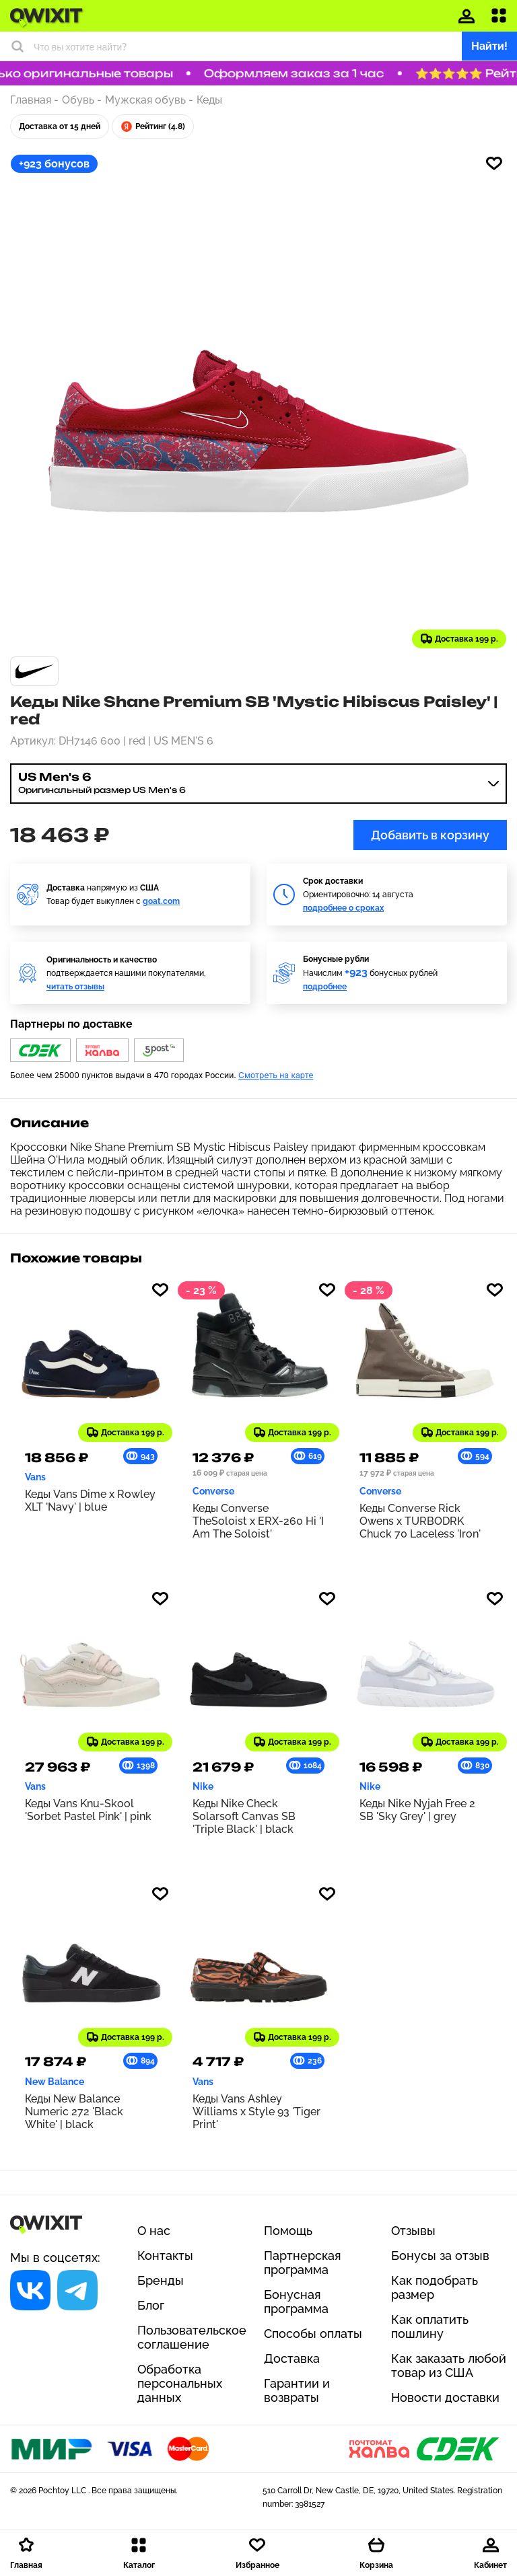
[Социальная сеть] (30, 2290)
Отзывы (413, 2231)
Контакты (165, 2255)
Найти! (489, 46)
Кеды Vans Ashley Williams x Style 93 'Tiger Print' (256, 2111)
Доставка (292, 2358)
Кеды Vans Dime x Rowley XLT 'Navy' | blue (90, 1500)
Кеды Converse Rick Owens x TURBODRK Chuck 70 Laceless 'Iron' (420, 1521)
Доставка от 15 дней (59, 126)
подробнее (325, 986)
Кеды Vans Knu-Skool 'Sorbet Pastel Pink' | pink (88, 1810)
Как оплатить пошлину (430, 2326)
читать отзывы (75, 986)
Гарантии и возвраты (297, 2390)
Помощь (288, 2231)
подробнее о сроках (343, 908)
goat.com (161, 901)
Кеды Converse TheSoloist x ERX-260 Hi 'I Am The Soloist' (258, 1521)
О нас (153, 2231)
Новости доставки (445, 2397)
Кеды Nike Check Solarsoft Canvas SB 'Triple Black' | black (244, 1816)
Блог (150, 2305)
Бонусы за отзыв (440, 2255)
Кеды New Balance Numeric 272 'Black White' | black (74, 2111)
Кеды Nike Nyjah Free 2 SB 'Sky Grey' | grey (417, 1810)
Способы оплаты (313, 2333)
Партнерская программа (302, 2262)
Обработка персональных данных (179, 2383)
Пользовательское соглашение (191, 2337)
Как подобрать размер (434, 2287)
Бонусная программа (296, 2301)
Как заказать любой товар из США (448, 2365)
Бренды (160, 2280)
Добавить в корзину (430, 835)
